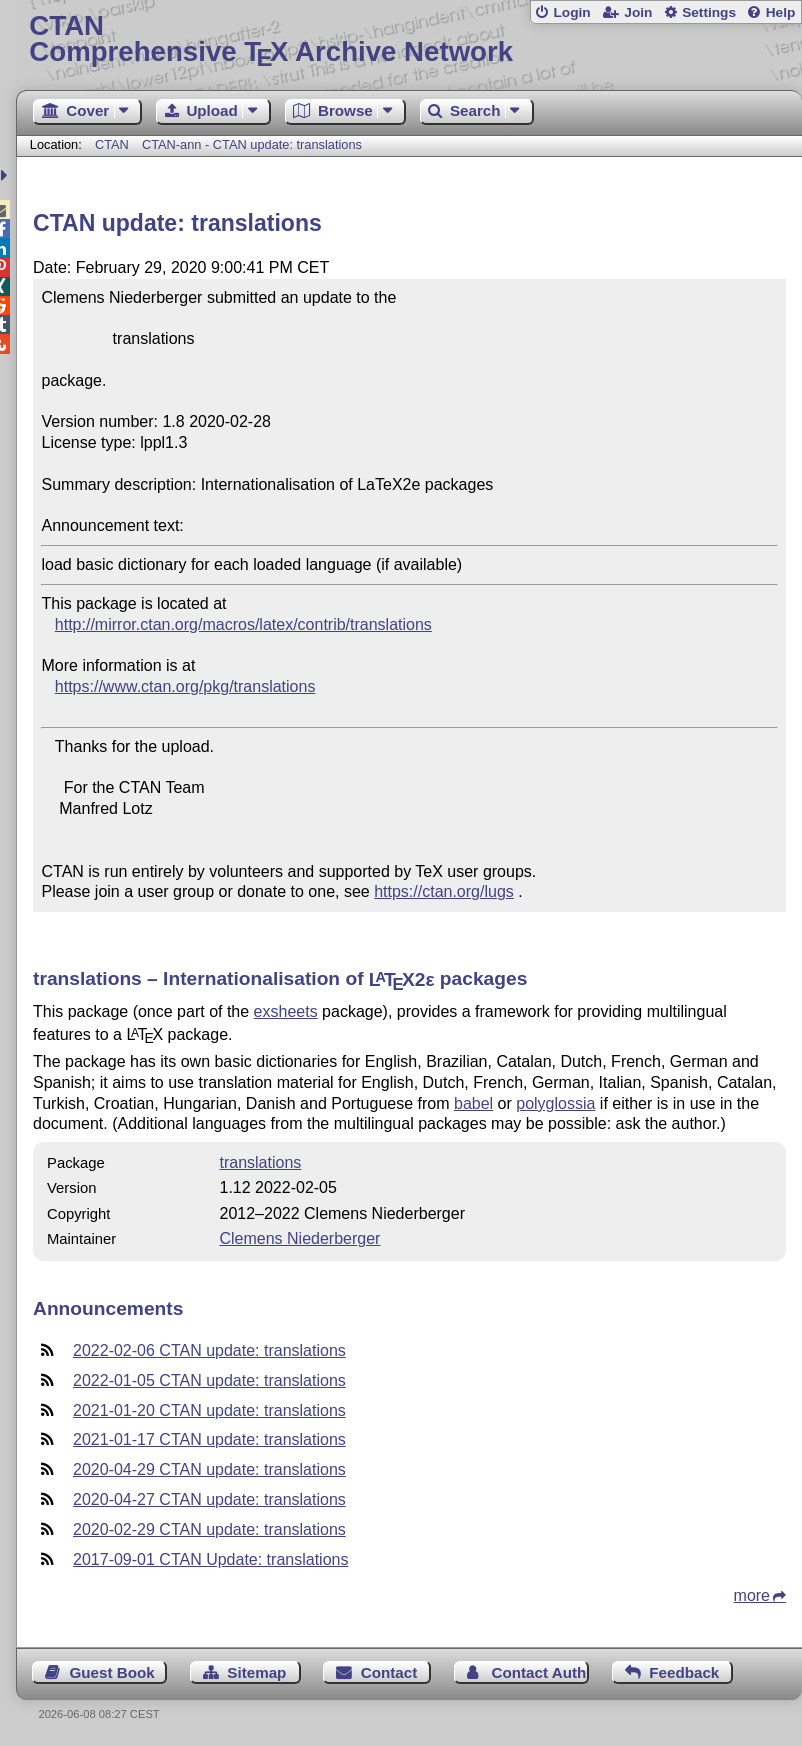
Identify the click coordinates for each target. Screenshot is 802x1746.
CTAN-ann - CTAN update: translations (252, 144)
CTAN (112, 144)
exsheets (286, 1011)
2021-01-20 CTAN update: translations (209, 1410)
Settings (709, 12)
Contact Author (541, 1672)
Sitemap (256, 1672)
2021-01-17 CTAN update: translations (209, 1439)
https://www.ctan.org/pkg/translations (185, 686)
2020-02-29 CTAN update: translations (209, 1529)
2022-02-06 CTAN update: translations (209, 1350)
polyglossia (555, 1103)
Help (781, 12)
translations (260, 1162)
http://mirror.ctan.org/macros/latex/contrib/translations (243, 624)
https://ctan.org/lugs (444, 891)
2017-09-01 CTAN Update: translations (210, 1559)
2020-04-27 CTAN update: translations (209, 1499)
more (752, 1595)
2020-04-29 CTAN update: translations (209, 1469)
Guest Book (112, 1672)
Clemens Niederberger (299, 1238)
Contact (389, 1672)
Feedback (684, 1672)
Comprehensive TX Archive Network (408, 39)
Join (638, 12)
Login (571, 12)
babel (473, 1103)
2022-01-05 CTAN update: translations (209, 1380)
